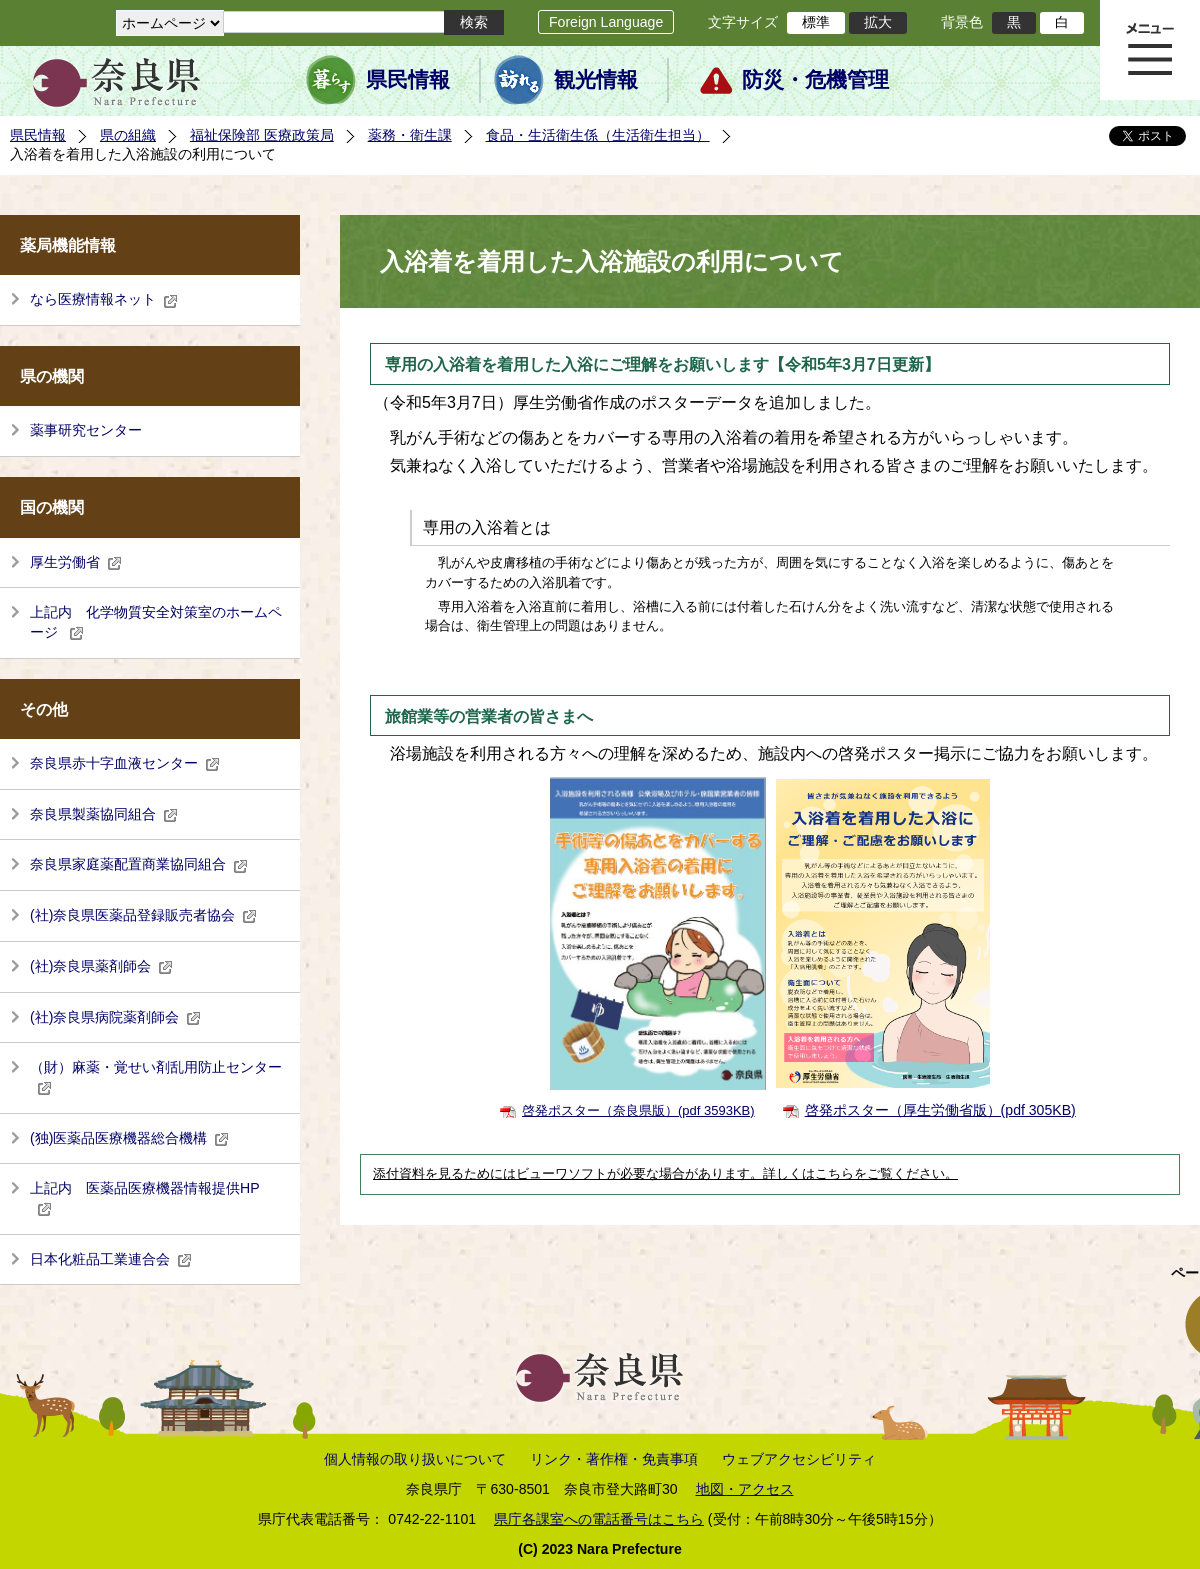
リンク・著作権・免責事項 (614, 1459)
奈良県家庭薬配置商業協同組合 (139, 864)
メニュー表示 (1150, 50)
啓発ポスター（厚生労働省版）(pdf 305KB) (940, 1110)
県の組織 (128, 135)
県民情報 (408, 80)
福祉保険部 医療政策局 (262, 135)
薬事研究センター (86, 430)
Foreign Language (606, 22)
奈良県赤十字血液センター (125, 763)
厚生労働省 (76, 562)
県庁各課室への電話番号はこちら (599, 1519)
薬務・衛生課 (410, 135)
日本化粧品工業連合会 (111, 1259)
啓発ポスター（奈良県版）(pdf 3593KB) (638, 1110)
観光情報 (596, 80)
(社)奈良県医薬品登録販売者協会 (143, 915)
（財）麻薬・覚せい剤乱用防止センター (156, 1077)
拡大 (878, 22)
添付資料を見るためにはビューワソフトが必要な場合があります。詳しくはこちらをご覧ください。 (665, 1174)
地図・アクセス (745, 1489)
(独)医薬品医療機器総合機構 (129, 1138)
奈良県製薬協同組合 (104, 814)
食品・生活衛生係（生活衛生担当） (598, 135)
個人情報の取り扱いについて (415, 1459)
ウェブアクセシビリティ (799, 1459)
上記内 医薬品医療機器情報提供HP (145, 1198)
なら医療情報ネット (104, 299)
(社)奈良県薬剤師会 (101, 966)
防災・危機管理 (815, 80)
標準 (816, 22)
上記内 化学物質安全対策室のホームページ (156, 622)
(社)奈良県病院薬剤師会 (115, 1017)
